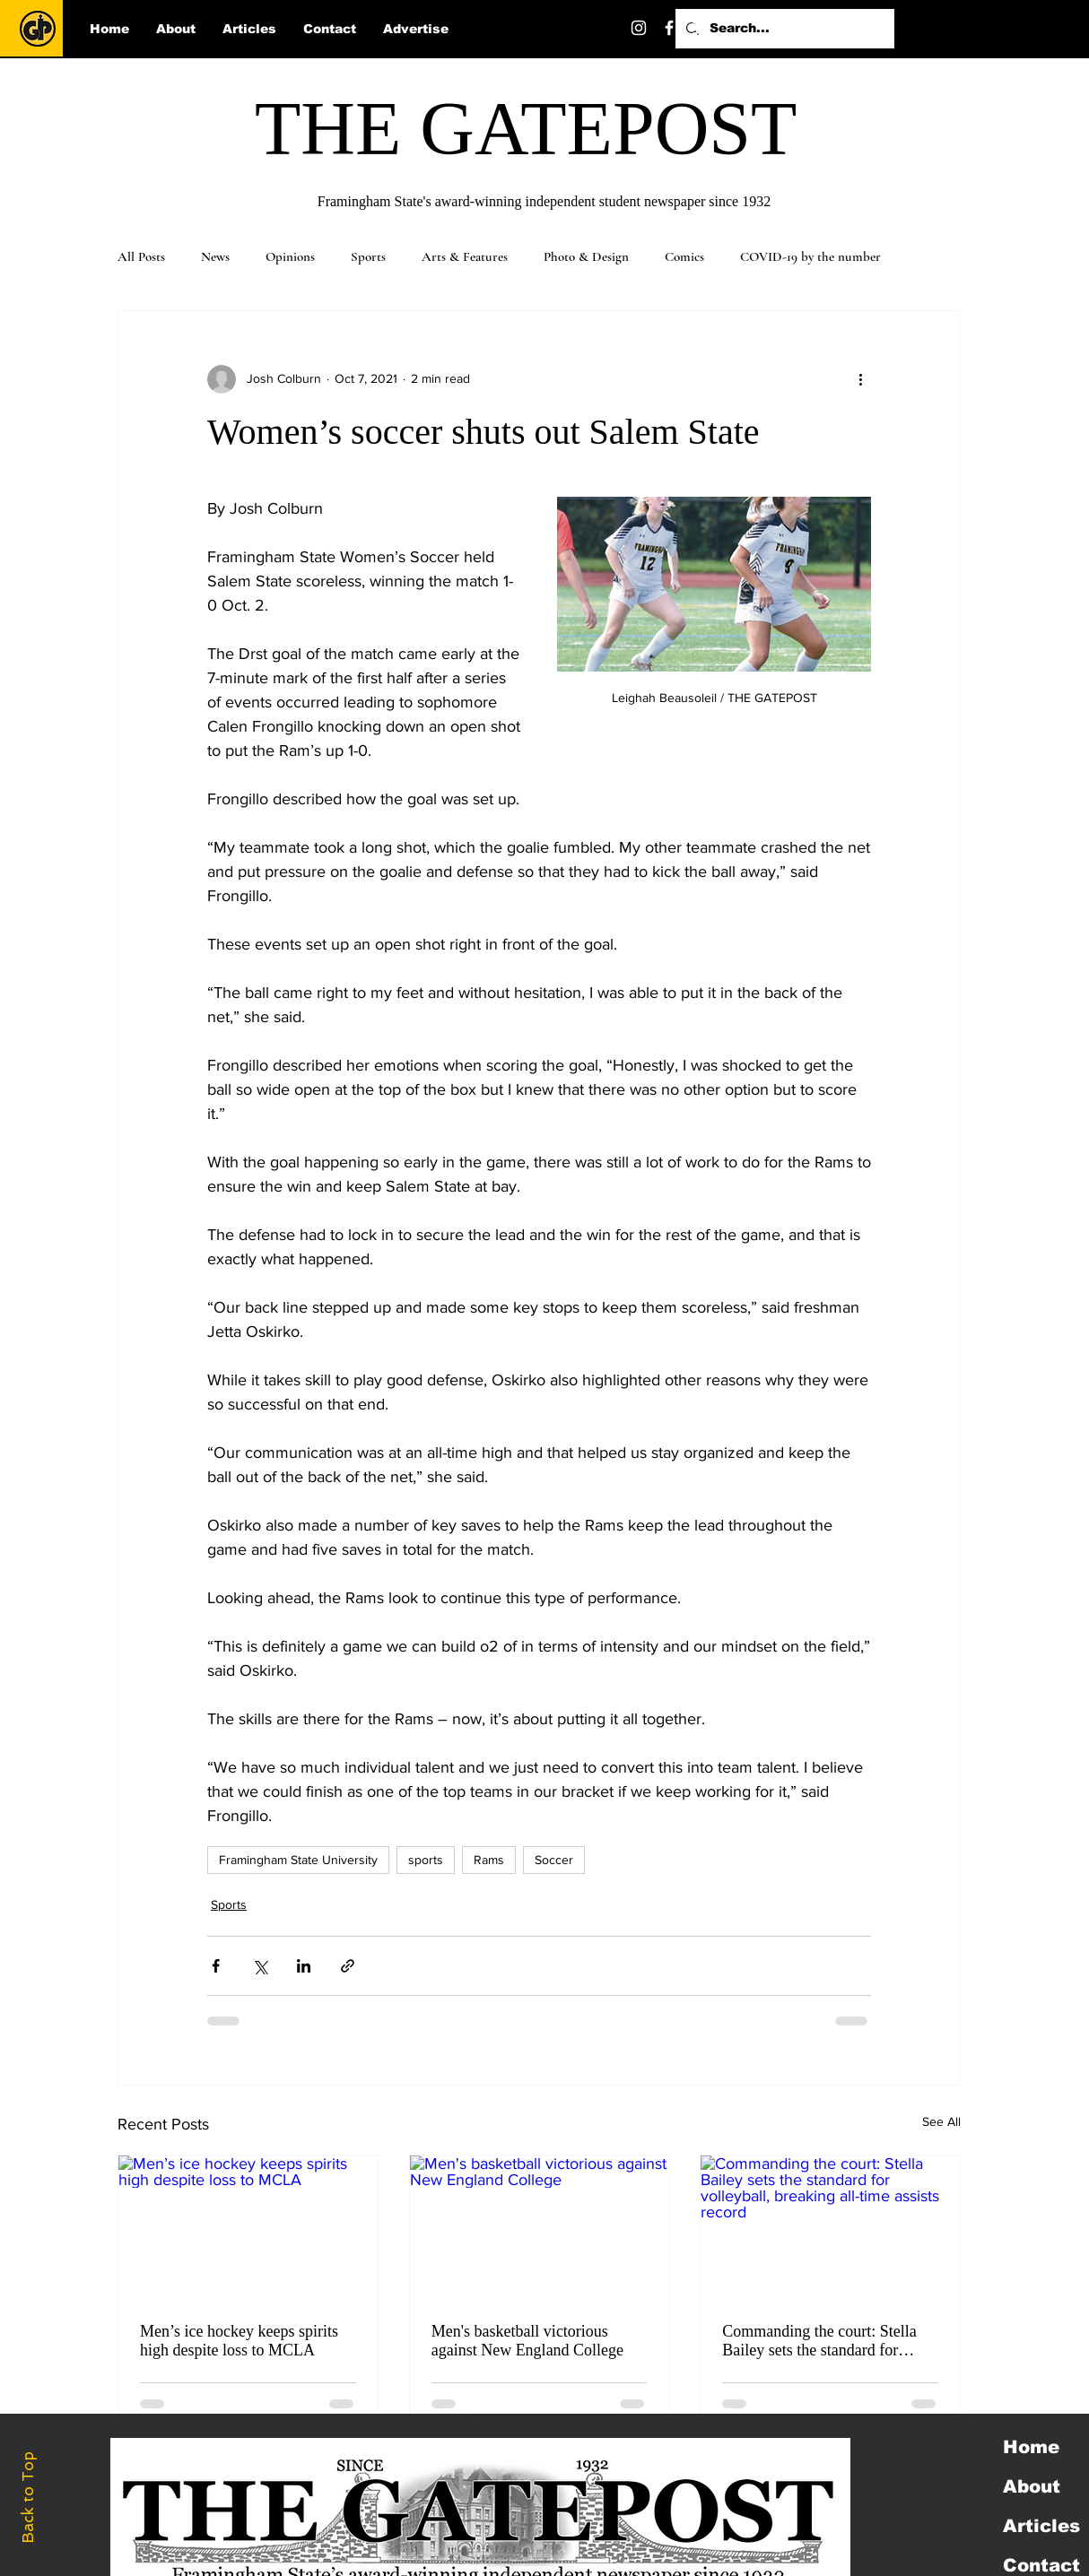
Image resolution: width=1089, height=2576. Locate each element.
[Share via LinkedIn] (303, 1965)
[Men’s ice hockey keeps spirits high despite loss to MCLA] (248, 2228)
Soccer (554, 1859)
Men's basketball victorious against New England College (527, 2340)
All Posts (141, 256)
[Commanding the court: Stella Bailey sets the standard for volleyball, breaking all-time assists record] (830, 2228)
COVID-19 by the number (810, 256)
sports (425, 1859)
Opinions (290, 256)
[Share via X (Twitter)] (259, 1965)
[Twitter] (700, 28)
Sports (368, 256)
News (215, 256)
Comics (684, 256)
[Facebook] (669, 28)
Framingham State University (298, 1859)
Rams (489, 1859)
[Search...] (783, 28)
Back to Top (28, 2497)
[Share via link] (347, 1965)
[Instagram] (639, 28)
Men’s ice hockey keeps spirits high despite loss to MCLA (239, 2340)
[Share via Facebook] (215, 1965)
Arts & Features (465, 256)
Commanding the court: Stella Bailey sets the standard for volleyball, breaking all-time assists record (819, 2341)
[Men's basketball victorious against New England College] (539, 2228)
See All (941, 2121)
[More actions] (860, 379)
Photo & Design (586, 256)
